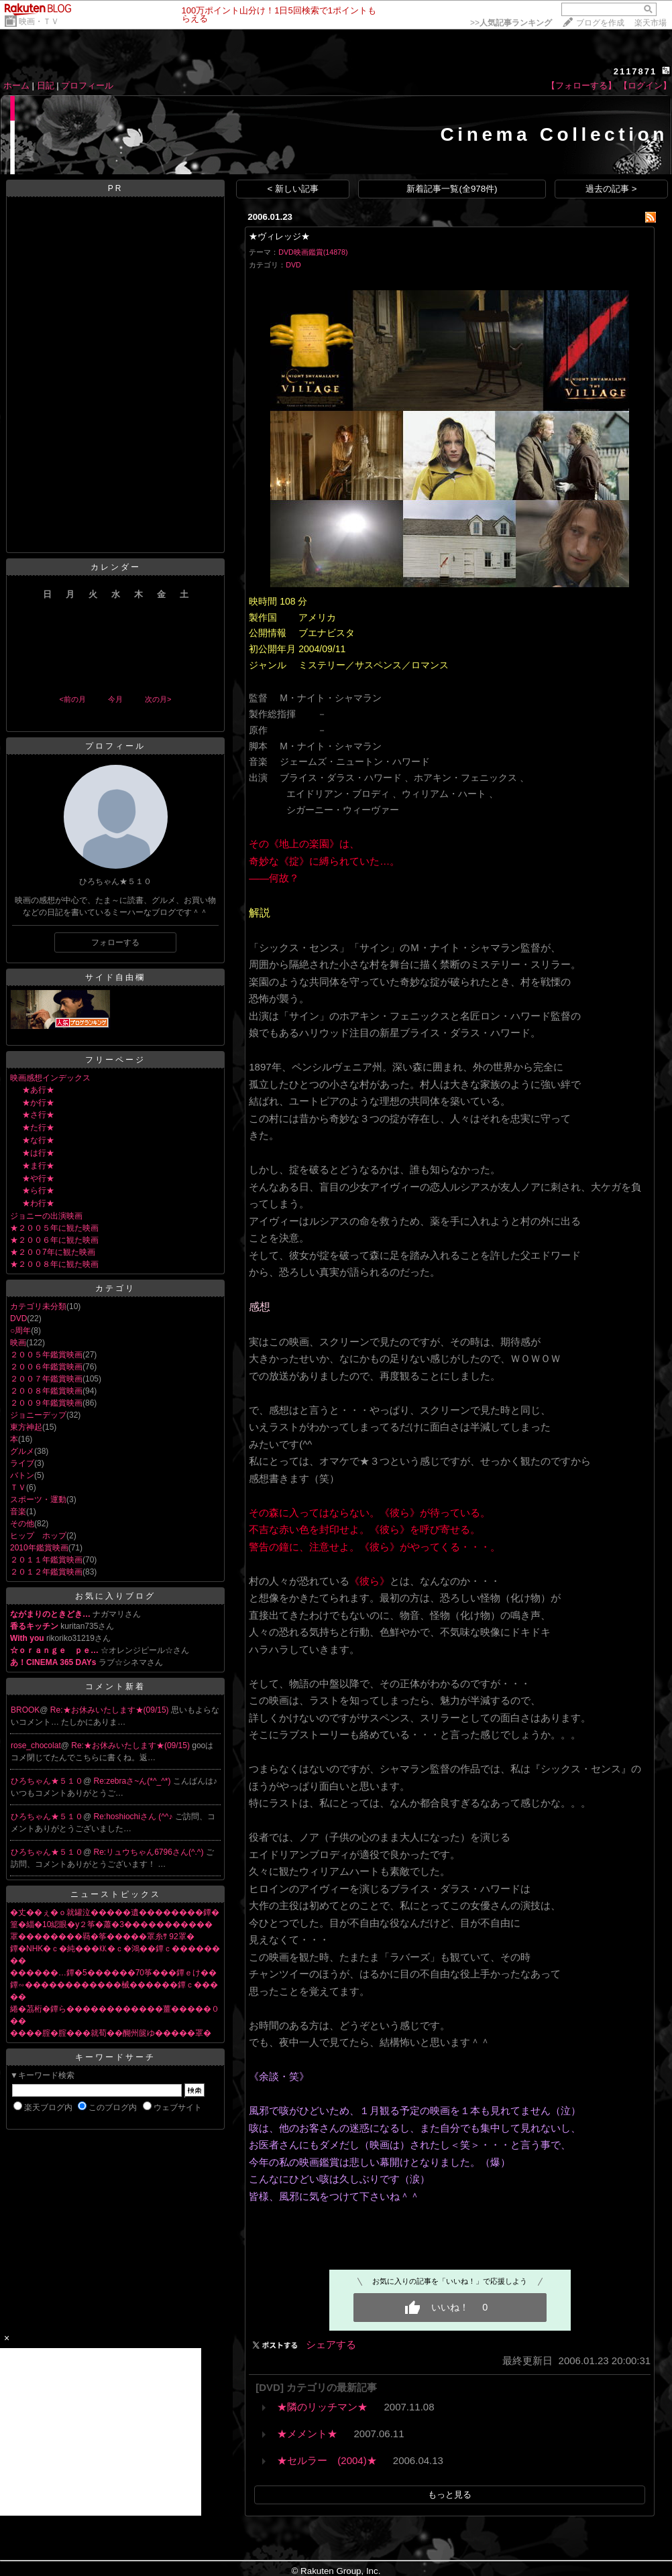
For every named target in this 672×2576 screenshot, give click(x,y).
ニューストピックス (115, 1894)
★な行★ (38, 1140)
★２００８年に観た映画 (54, 1264)
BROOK (25, 1710)
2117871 (635, 71)
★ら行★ (38, 1190)
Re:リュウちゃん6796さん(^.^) (150, 1852)
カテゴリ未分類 (38, 1306)
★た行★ (38, 1127)
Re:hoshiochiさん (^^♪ (134, 1816)
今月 (115, 699)
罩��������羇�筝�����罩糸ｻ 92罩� (102, 1936)
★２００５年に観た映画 (54, 1228)
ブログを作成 (600, 22)
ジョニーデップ (38, 1415)
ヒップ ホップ (38, 1535)
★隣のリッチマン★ (322, 2406)
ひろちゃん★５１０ (47, 1781)
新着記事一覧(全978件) (451, 189)
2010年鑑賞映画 (39, 1547)
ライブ (22, 1463)
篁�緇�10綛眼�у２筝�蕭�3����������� (111, 1924)
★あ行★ (38, 1090)
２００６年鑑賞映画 (46, 1366)
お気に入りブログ (115, 1596)
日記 (45, 85)
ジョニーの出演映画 (46, 1216)
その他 (22, 1523)
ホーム (16, 85)
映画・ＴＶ (39, 21)
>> (511, 22)
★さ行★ (38, 1114)
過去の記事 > (611, 189)
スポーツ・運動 (38, 1499)
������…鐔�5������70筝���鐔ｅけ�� (113, 1972)
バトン (22, 1475)
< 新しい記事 (293, 189)
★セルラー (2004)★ (326, 2460)
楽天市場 (650, 22)
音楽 (18, 1511)
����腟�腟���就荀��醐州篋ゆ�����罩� (110, 2033)
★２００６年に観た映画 (54, 1240)
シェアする (331, 2344)
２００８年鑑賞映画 (46, 1391)
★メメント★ (307, 2433)
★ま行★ (38, 1165)
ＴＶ (18, 1487)
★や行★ (38, 1178)
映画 (18, 1342)
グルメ (22, 1451)
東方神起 (26, 1427)
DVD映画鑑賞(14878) (312, 252)
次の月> (158, 699)
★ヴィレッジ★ (279, 236)
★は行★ (38, 1153)
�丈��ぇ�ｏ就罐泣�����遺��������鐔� (114, 1912)
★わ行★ (38, 1203)
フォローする (115, 942)
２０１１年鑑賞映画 (46, 1560)
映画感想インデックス (50, 1078)
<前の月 (72, 699)
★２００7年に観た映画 (52, 1252)
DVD (18, 1318)
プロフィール (87, 85)
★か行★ (38, 1102)
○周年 (20, 1330)
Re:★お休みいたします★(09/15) (110, 1710)
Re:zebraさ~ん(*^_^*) (133, 1781)
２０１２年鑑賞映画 (46, 1572)
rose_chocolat (36, 1745)
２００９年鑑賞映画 (46, 1403)
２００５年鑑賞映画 (46, 1354)
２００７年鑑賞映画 (46, 1379)
